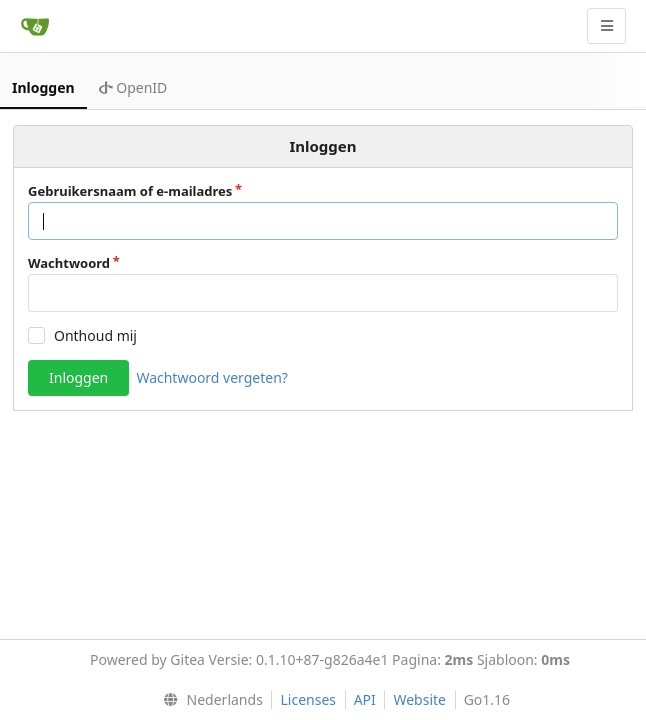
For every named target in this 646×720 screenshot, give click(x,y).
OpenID (133, 87)
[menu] (209, 700)
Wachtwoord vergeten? (212, 377)
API (365, 699)
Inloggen (43, 87)
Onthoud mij (95, 335)
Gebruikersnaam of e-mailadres (130, 191)
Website (419, 699)
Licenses (308, 699)
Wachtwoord (69, 263)
